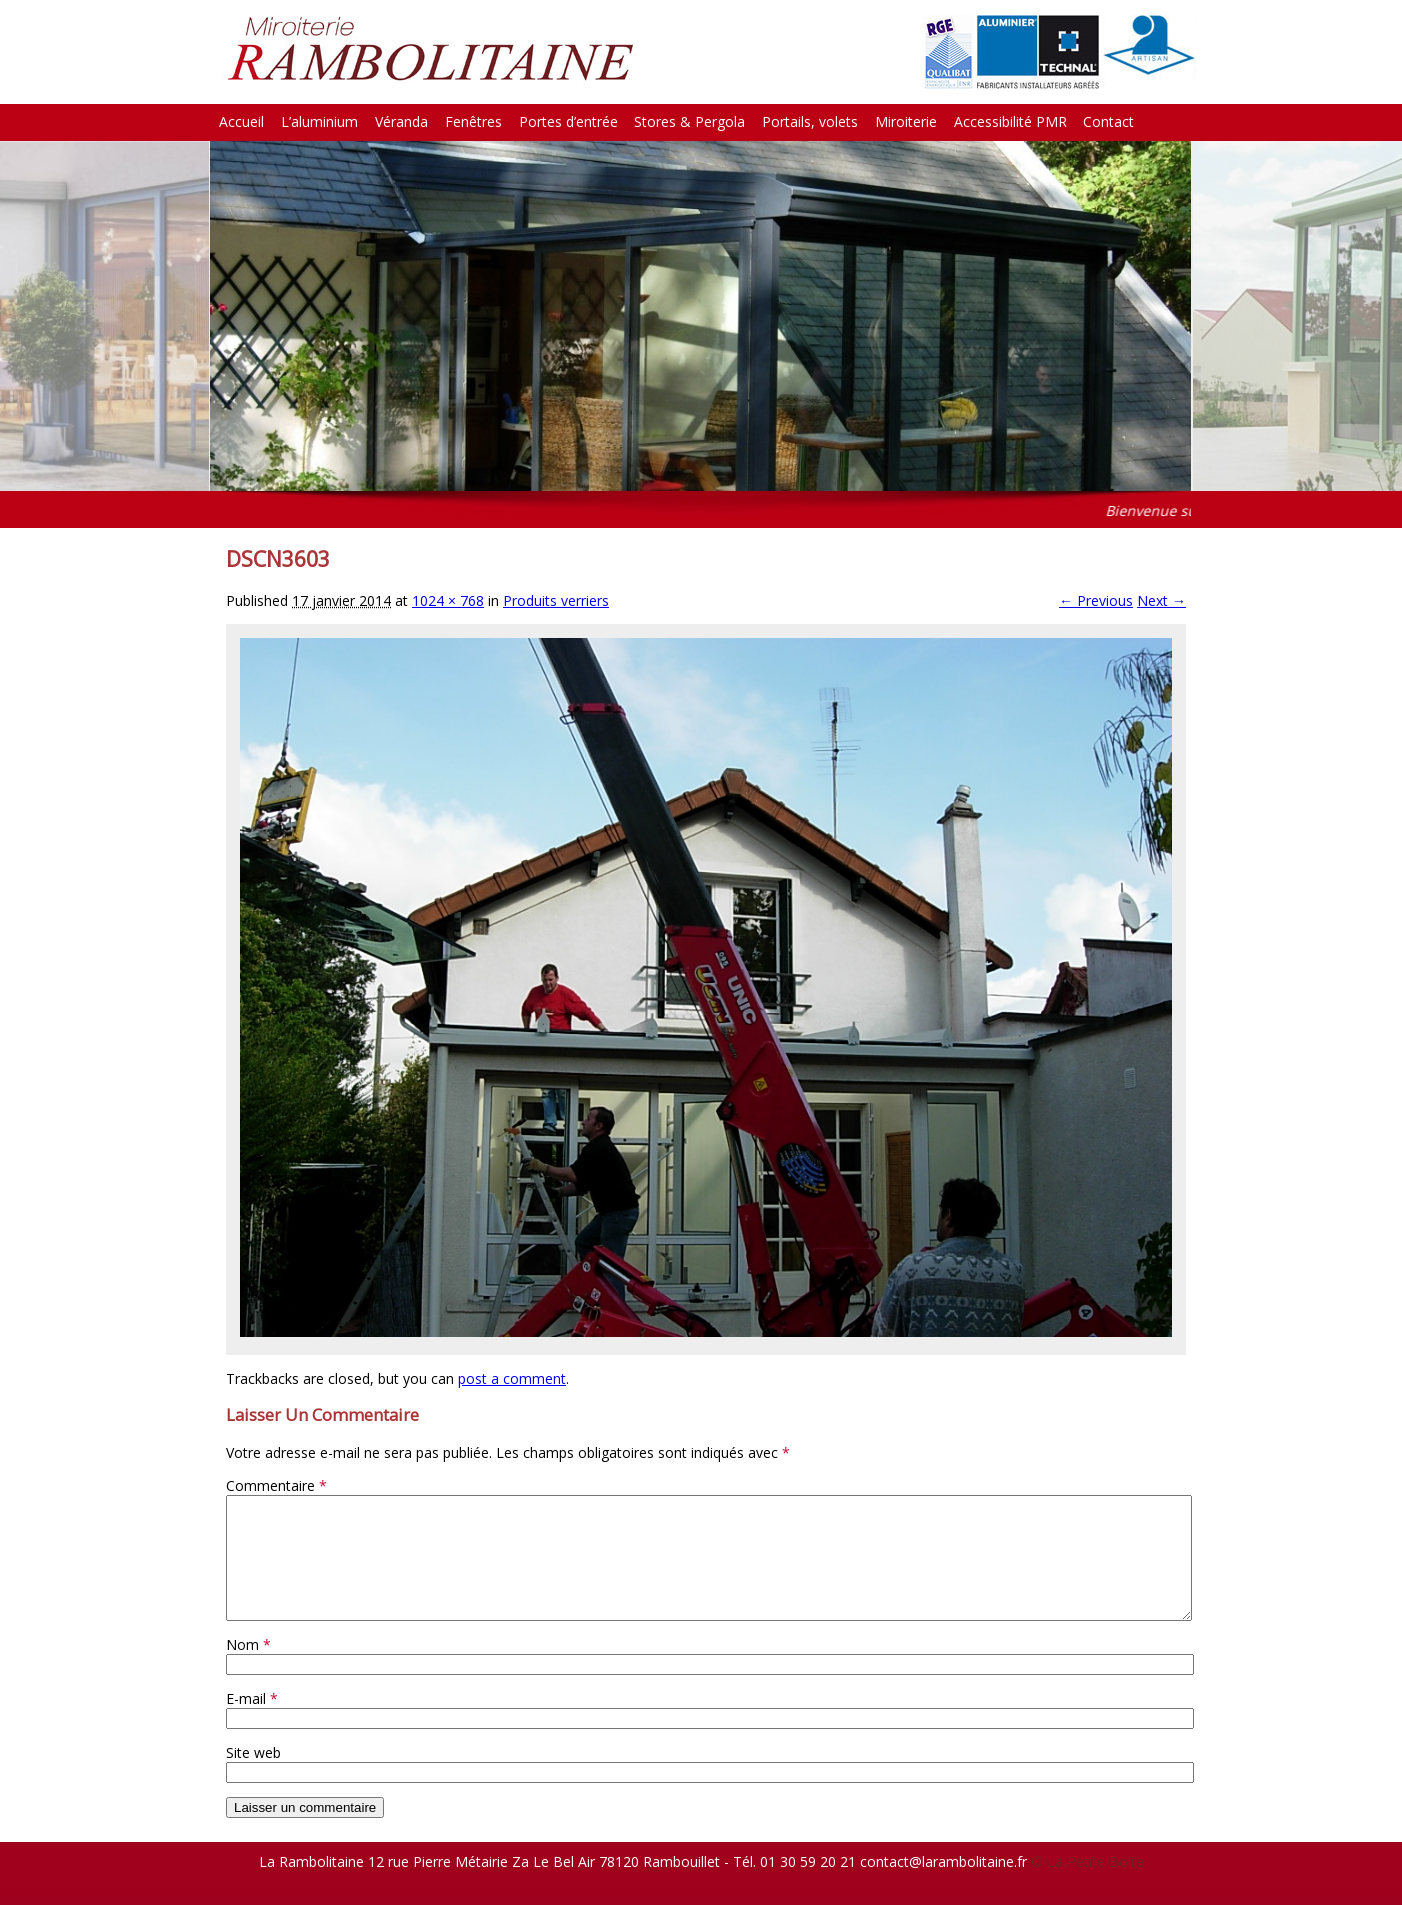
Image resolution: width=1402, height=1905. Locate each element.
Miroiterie (906, 121)
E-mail (252, 1722)
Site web (253, 1776)
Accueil (241, 121)
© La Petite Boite (1087, 1885)
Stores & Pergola (689, 121)
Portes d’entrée (568, 121)
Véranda (401, 121)
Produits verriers (556, 600)
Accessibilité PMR (1010, 121)
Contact (1108, 121)
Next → (1161, 600)
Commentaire (276, 1485)
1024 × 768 (448, 600)
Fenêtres (473, 121)
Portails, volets (810, 121)
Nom (248, 1668)
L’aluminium (319, 121)
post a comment (512, 1378)
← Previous (1096, 600)
